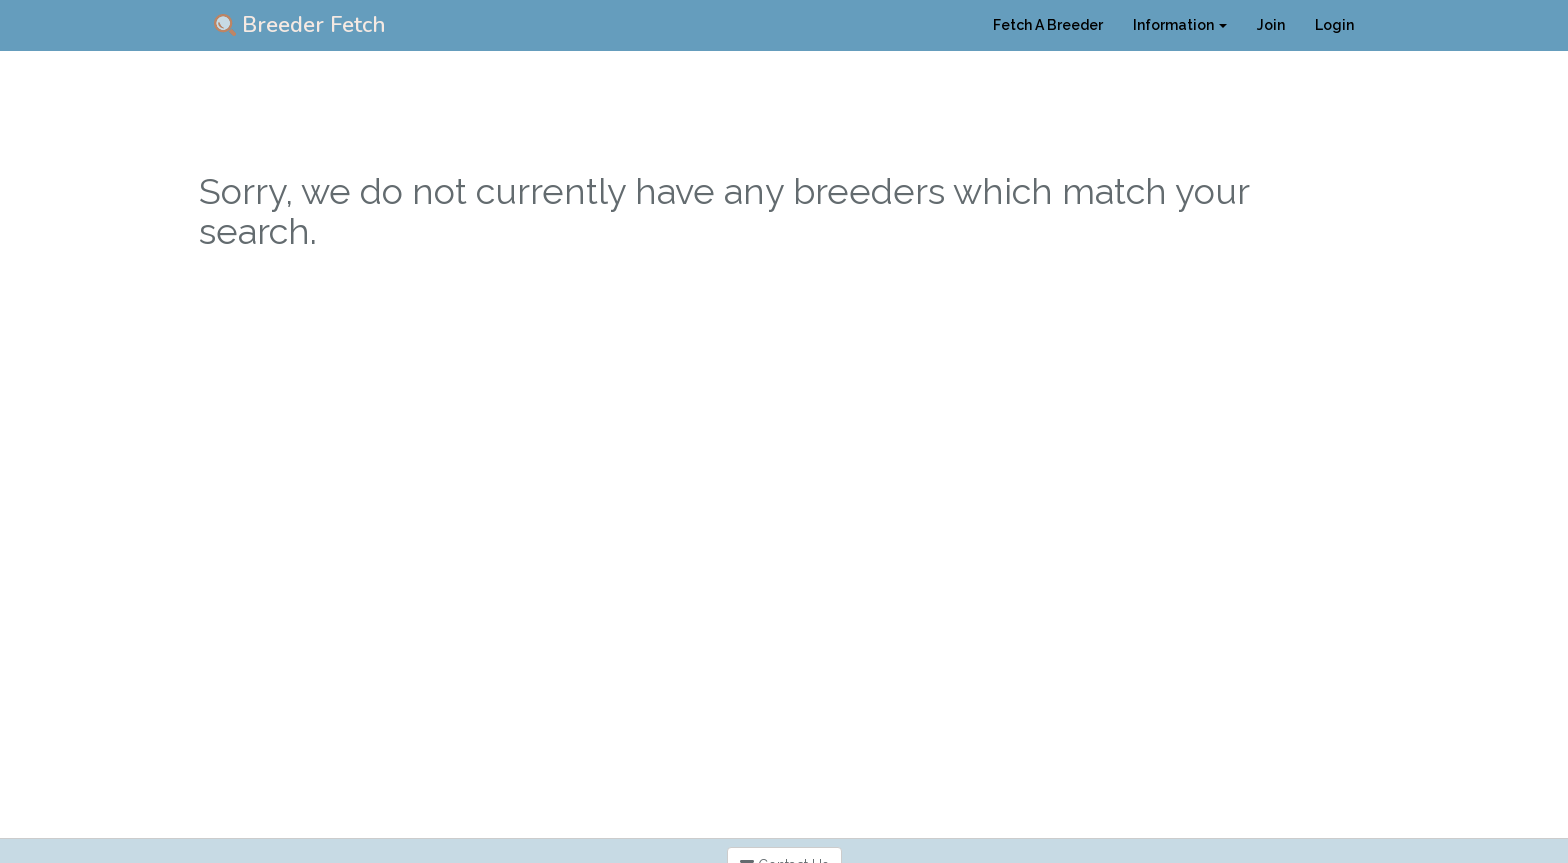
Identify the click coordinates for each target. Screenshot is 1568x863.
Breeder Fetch (300, 25)
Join (1271, 25)
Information (1180, 25)
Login (1334, 25)
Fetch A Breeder (1048, 25)
